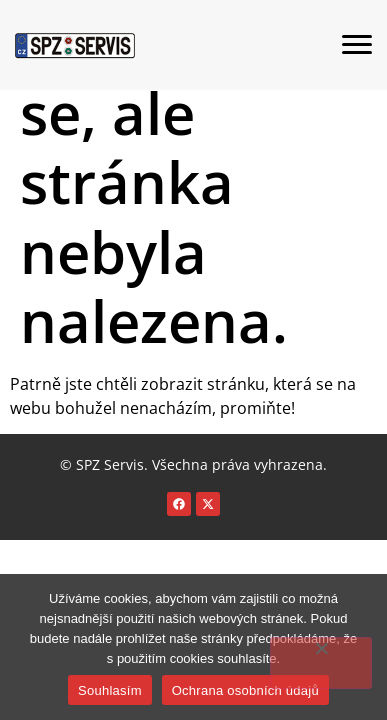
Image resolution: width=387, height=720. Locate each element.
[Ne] (321, 663)
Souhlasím (110, 690)
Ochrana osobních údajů (245, 690)
